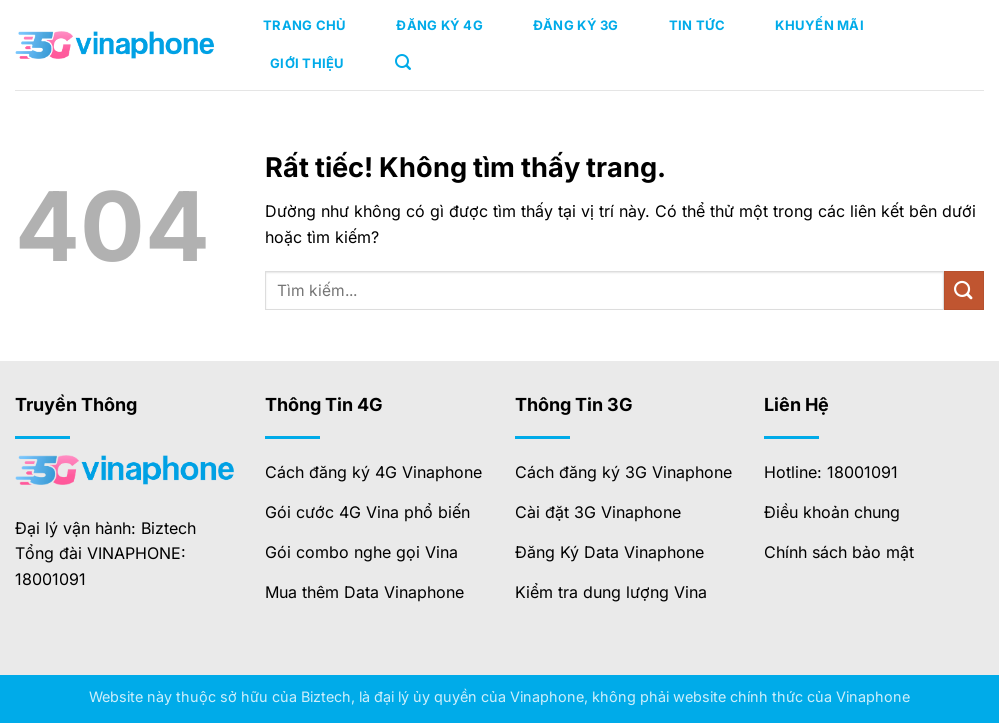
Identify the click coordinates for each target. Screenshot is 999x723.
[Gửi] (964, 290)
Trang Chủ (304, 25)
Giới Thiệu (307, 63)
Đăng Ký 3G (576, 25)
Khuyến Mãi (819, 25)
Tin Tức (697, 25)
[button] (403, 62)
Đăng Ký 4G (439, 25)
